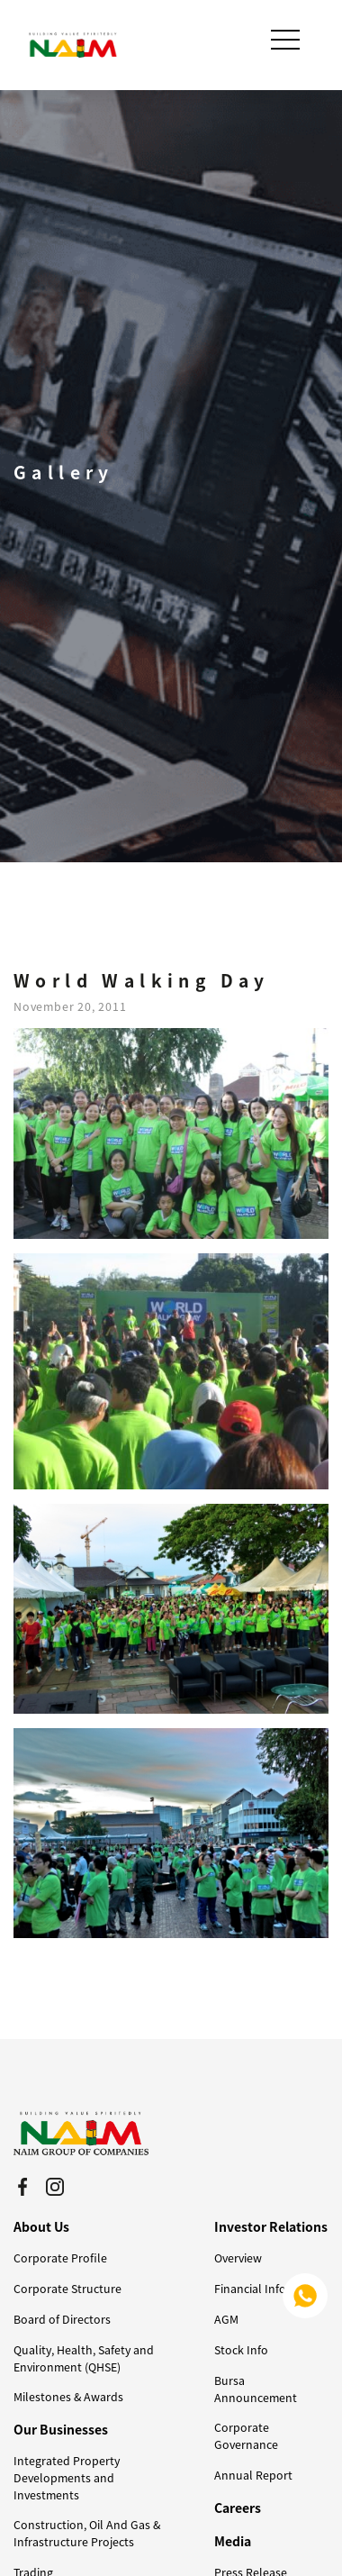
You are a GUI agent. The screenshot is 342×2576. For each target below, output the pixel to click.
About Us (41, 2226)
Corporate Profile (60, 2258)
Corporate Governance (246, 2436)
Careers (237, 2508)
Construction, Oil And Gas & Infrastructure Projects (87, 2533)
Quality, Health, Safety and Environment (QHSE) (84, 2358)
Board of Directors (62, 2319)
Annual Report (253, 2475)
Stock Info (241, 2350)
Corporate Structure (68, 2288)
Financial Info (250, 2288)
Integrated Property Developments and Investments (67, 2478)
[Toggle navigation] (287, 39)
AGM (226, 2319)
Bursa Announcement (255, 2389)
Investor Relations (271, 2226)
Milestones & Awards (68, 2397)
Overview (238, 2258)
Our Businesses (61, 2429)
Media (232, 2541)
